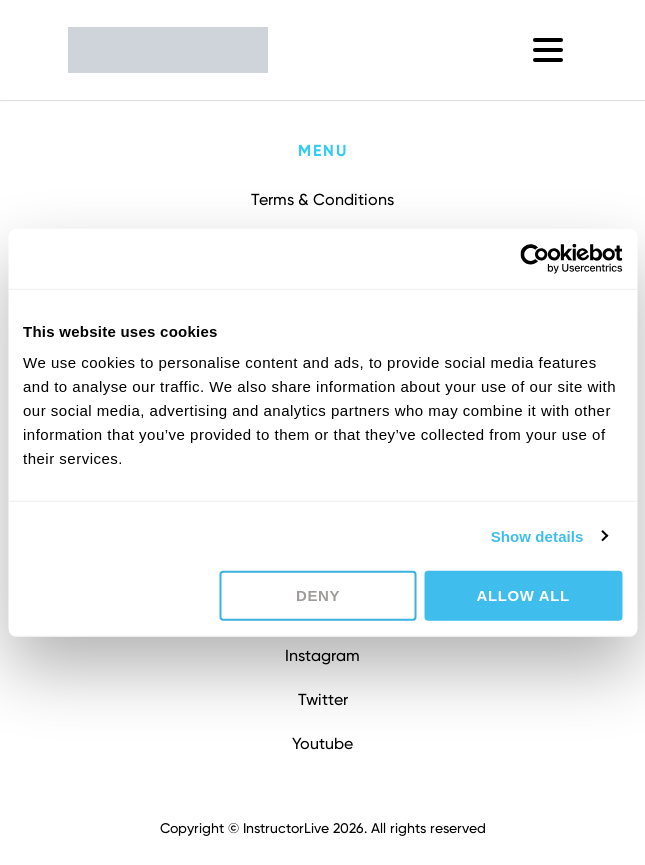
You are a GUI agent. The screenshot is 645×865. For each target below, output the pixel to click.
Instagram (322, 655)
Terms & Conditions (322, 199)
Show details (537, 535)
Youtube (322, 743)
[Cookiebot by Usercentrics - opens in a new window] (534, 258)
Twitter (323, 699)
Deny (318, 595)
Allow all (523, 595)
